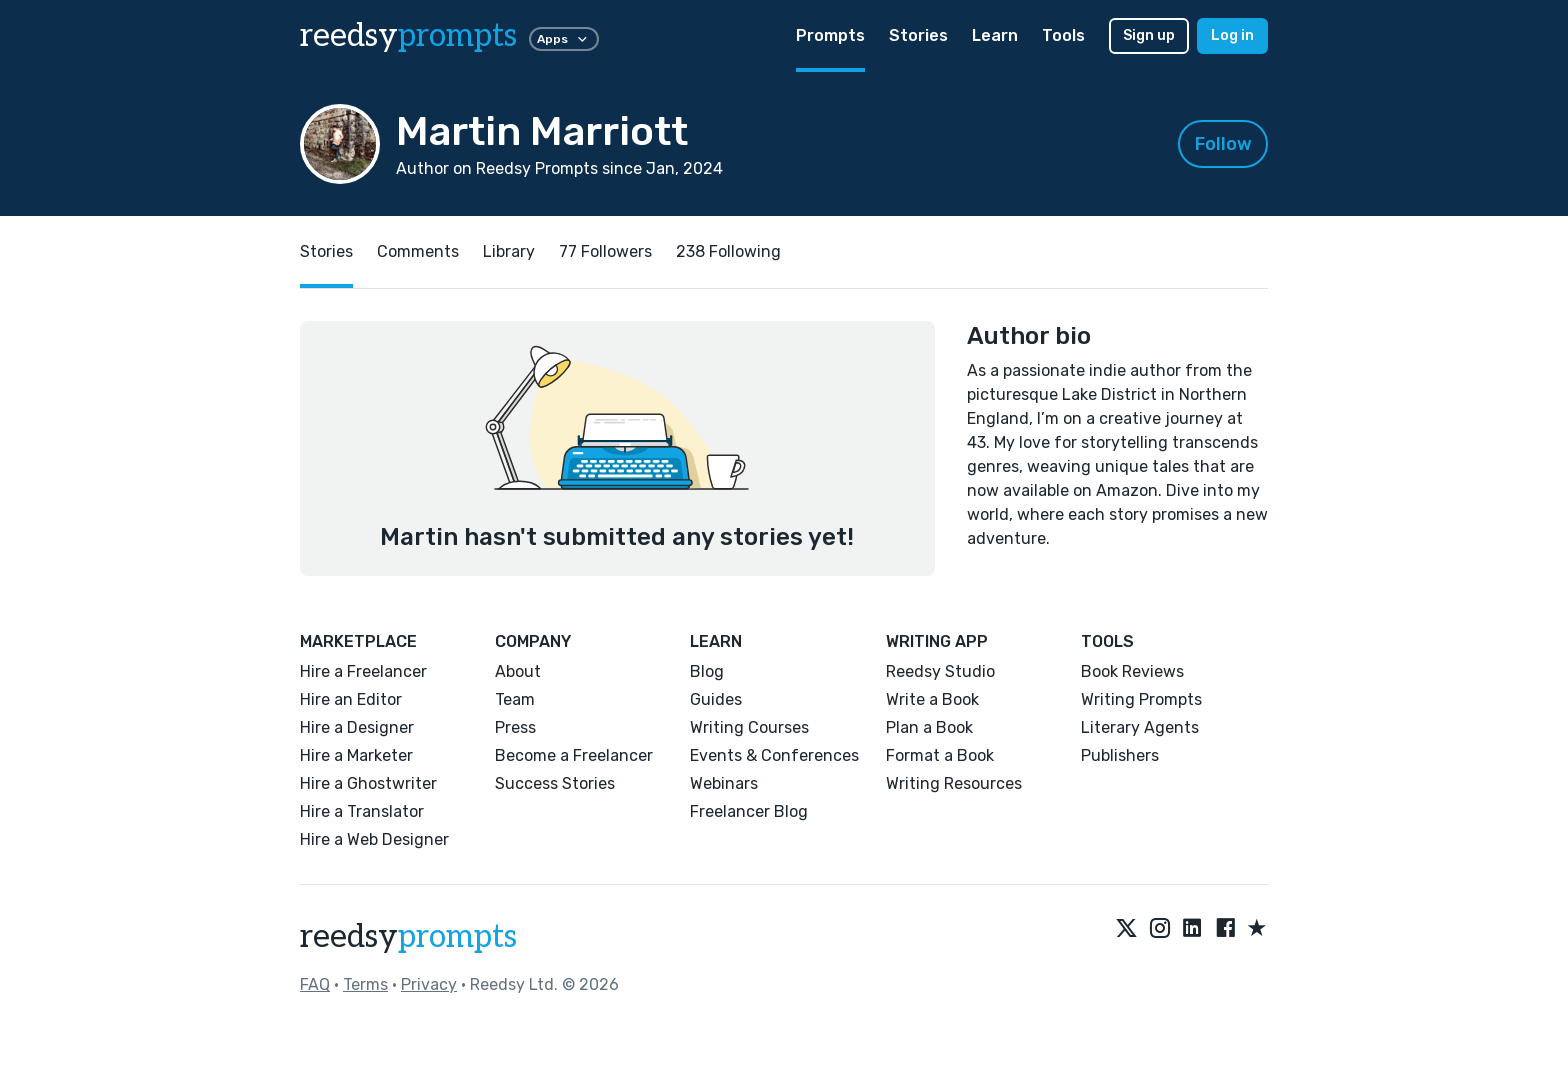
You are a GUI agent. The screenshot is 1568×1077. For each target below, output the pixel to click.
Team (515, 699)
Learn (995, 35)
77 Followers (605, 251)
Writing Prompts (1141, 699)
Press (515, 727)
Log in (1232, 35)
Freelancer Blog (749, 811)
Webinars (724, 783)
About (518, 671)
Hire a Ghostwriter (368, 783)
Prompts (830, 35)
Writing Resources (954, 783)
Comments (418, 251)
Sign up (1149, 35)
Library (509, 251)
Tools (1063, 35)
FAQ (315, 984)
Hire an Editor (351, 699)
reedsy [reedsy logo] (408, 36)
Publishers (1120, 755)
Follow (1223, 144)
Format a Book (940, 755)
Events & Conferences (774, 755)
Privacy (429, 984)
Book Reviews (1132, 671)
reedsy (408, 937)
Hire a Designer (357, 727)
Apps (564, 39)
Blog (707, 671)
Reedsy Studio (940, 671)
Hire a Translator (362, 811)
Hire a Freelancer (363, 671)
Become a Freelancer (574, 755)
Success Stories (555, 783)
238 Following (728, 251)
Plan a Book (929, 727)
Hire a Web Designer (374, 839)
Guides (716, 699)
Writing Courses (749, 727)
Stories (918, 35)
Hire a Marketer (356, 755)
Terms (365, 984)
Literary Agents (1140, 727)
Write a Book (932, 699)
